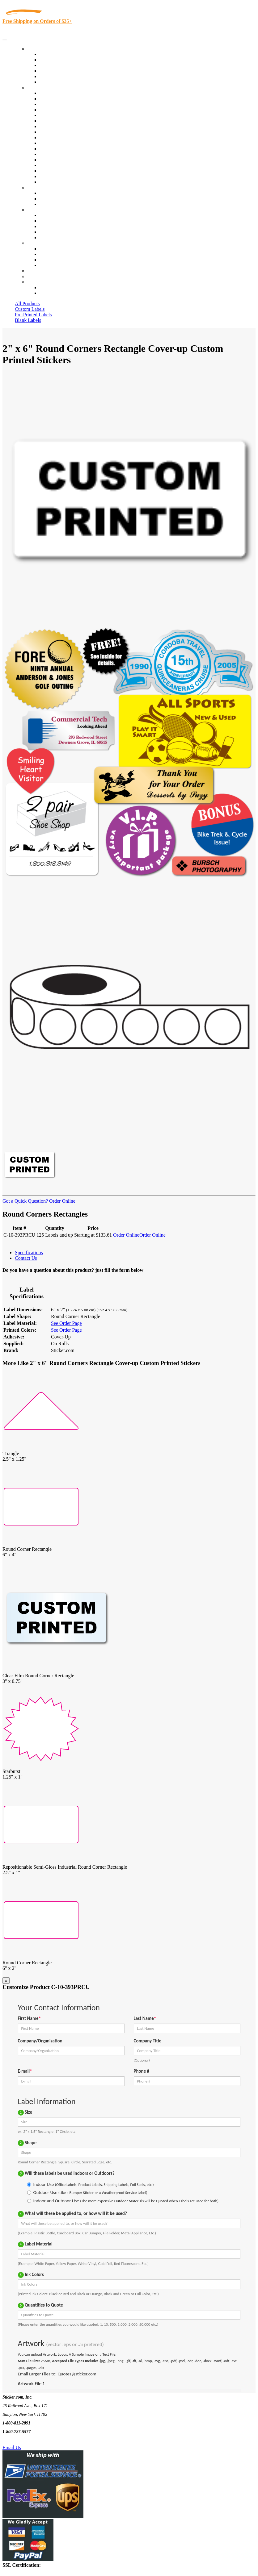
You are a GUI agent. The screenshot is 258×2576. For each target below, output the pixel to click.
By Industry (39, 87)
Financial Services (58, 143)
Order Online (61, 1201)
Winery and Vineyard (61, 109)
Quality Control (55, 98)
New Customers (55, 293)
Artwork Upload (56, 204)
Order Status (52, 254)
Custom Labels (29, 309)
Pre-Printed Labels (33, 314)
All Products (27, 303)
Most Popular (53, 76)
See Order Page (66, 1323)
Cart (31, 282)
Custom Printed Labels (62, 59)
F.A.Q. (46, 237)
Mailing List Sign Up (61, 259)
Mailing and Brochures (62, 148)
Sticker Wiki (52, 226)
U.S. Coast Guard (57, 165)
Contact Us (38, 243)
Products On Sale (57, 65)
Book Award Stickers (60, 182)
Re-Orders (37, 270)
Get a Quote (51, 198)
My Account (39, 276)
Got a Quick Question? (25, 1201)
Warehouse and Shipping (64, 132)
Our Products (40, 48)
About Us (36, 209)
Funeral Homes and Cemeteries (71, 176)
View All (48, 93)
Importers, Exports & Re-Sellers (72, 115)
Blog (44, 220)
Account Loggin (56, 287)
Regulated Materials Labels (67, 170)
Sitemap (48, 265)
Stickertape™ (53, 154)
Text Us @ (24, 2440)
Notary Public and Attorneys (68, 120)
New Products (53, 70)
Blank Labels (28, 320)
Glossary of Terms (58, 232)
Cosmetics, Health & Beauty (68, 126)
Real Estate (51, 159)
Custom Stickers (43, 187)
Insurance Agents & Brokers (68, 104)
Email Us (11, 2447)
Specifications (29, 1252)
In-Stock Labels (55, 54)
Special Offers (54, 82)
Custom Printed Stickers (64, 137)
